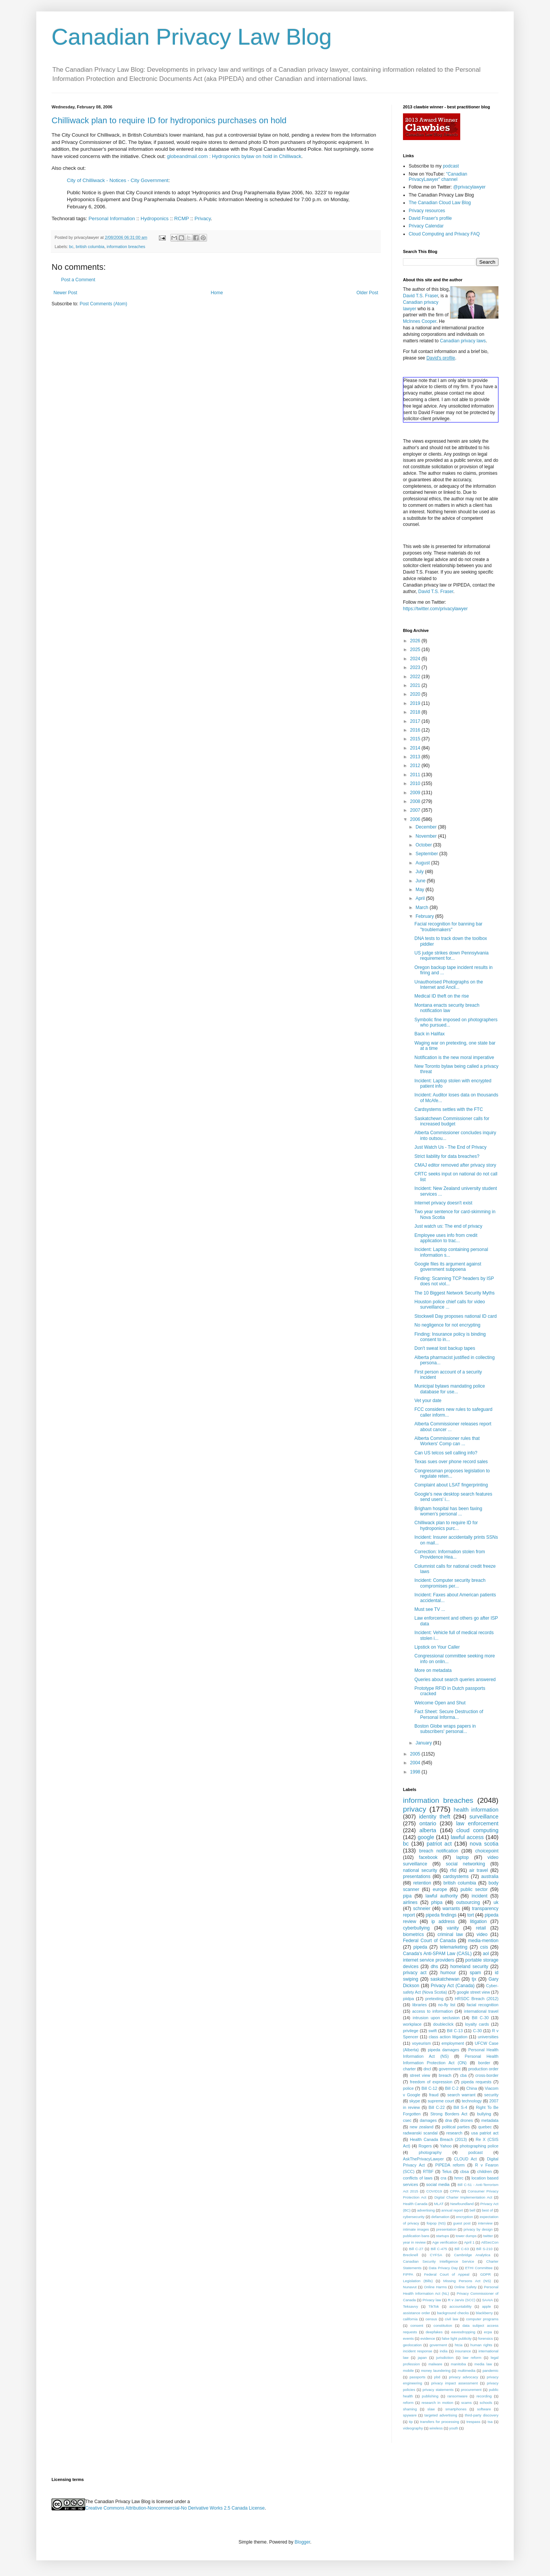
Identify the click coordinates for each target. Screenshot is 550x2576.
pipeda (420, 1947)
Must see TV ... (429, 1609)
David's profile (440, 358)
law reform (472, 2357)
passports (417, 2377)
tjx (474, 1979)
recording (484, 2396)
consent (416, 2325)
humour (448, 1972)
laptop (462, 1857)
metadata (489, 2120)
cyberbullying (416, 1928)
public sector (474, 1889)
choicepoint (486, 1851)
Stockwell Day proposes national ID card (455, 1316)
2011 (416, 774)
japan (422, 2357)
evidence (428, 2338)
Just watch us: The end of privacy (448, 1226)
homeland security (469, 1966)
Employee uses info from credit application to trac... (445, 1238)
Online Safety (465, 2287)
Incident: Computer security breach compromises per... (449, 1583)
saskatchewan (444, 1979)
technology (472, 2101)
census (431, 2319)
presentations (416, 1876)
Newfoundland (462, 2204)
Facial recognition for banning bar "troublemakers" (448, 926)
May (420, 889)
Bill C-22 (437, 2107)
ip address (443, 1921)
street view (420, 2075)
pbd (437, 2377)
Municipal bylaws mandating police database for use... (449, 1388)
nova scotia (484, 1844)
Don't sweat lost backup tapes (444, 1348)
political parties (456, 2127)
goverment (438, 2345)
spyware (410, 2415)
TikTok (434, 2306)
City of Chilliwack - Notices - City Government (117, 180)
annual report (452, 2210)
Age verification (445, 2242)
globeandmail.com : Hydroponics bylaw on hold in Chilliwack (234, 156)
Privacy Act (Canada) (453, 1985)
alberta (427, 1830)
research (454, 2133)
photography (430, 2152)
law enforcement (477, 1823)
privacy (414, 1809)
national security (420, 1870)
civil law (451, 2319)
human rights (481, 2345)
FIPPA (408, 2274)
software (484, 2409)
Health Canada (415, 2204)
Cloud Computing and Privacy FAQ (444, 234)
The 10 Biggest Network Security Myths (454, 1293)
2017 (416, 721)
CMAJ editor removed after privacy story (455, 1165)
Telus (446, 2171)
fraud (433, 2094)
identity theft (434, 1817)
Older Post (367, 292)
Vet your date (428, 1400)
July (420, 871)
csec (407, 2120)
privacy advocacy (463, 2377)
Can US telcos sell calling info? (445, 1453)
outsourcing (468, 1902)
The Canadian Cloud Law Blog (440, 202)
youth (453, 2428)
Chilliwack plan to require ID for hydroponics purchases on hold (169, 120)
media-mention (483, 1940)
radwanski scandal (420, 2133)
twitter (488, 2236)
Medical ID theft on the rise (441, 996)
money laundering (435, 2370)
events (408, 2338)
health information (476, 1810)
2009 (416, 792)
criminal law (450, 1934)
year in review (414, 2242)
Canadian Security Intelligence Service (438, 2261)
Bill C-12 (429, 2088)
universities (488, 2036)
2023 (416, 667)
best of (487, 2210)
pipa (407, 1896)
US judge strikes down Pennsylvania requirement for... (451, 955)
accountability (460, 2306)
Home (217, 292)
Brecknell (410, 2255)
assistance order (416, 2313)
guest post (462, 2223)
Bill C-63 (462, 2249)
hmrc (458, 2178)
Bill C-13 (455, 2030)
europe (440, 1889)
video (482, 1934)
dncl (427, 2069)
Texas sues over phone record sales (451, 1461)
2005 (416, 1754)
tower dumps (466, 2236)
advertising (426, 2210)
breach (445, 2075)
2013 (416, 756)
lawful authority (441, 1896)
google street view (473, 1992)
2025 (416, 649)
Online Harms (435, 2287)
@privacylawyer (469, 187)
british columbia (90, 246)
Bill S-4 (460, 2107)
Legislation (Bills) (418, 2281)
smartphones (455, 2409)
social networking (465, 1864)
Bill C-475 (439, 2249)
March (423, 907)
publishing (430, 2396)
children (484, 2171)
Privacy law (431, 2300)
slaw (431, 2409)
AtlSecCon (489, 2242)
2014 (416, 748)
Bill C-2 (451, 2088)
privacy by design (478, 2229)
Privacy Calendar (426, 226)
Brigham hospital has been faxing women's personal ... (448, 1511)
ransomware (457, 2396)
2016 (416, 730)
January (424, 1743)
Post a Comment (78, 279)
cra (443, 2178)
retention (422, 1883)
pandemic (490, 2370)
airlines (410, 1902)
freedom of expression (431, 2081)
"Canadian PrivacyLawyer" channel (438, 176)
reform (408, 2402)
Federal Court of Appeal (446, 2274)
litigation (478, 1921)
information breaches (126, 246)
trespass (473, 2422)
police (408, 2088)
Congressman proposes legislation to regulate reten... (452, 1473)
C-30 (477, 2030)
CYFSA (436, 2255)
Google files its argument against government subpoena (447, 1266)
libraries (419, 2004)
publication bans (416, 2236)
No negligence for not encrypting (447, 1325)
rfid (453, 1870)
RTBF (428, 2171)
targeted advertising (440, 2415)
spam (475, 1972)
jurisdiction (444, 2357)
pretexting (434, 1998)
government (450, 2069)
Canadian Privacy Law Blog (192, 37)
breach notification (438, 1851)
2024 (416, 658)
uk (495, 1902)
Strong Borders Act (448, 2114)
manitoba (458, 2364)
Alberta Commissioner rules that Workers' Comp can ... (447, 1441)
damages (428, 2120)
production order (483, 2069)
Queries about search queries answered (455, 1679)
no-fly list (446, 2004)
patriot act (439, 1844)
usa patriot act (485, 2133)
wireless (436, 2428)
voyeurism (421, 2043)
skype (414, 2101)
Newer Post (65, 292)
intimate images (416, 2229)
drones (466, 2120)
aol (486, 1953)
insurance (463, 2351)
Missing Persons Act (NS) (467, 2281)
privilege (410, 2030)
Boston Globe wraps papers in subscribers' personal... (445, 1728)
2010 (416, 783)
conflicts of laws (417, 2178)
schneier (421, 1908)
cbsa (464, 2171)
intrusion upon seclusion (436, 2017)
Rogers (425, 2146)
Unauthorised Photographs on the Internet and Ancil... (448, 984)
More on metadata (432, 1670)
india (443, 2351)
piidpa (408, 1998)
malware (435, 2364)
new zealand (422, 2127)
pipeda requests (476, 2081)
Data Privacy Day (443, 2268)
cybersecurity (414, 2217)
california (410, 2319)
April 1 (469, 2242)
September (427, 853)
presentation (446, 2229)
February (425, 916)
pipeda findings (441, 1915)
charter (409, 2069)
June (421, 880)
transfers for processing (439, 2422)
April (421, 898)
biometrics (413, 1934)
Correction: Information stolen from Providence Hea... (449, 1554)
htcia (459, 2345)
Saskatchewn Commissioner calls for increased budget (451, 1121)
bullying (484, 2114)
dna (448, 2120)
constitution (443, 2325)
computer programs (482, 2319)
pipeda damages (443, 2049)
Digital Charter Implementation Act (463, 2197)
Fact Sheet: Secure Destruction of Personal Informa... (448, 1714)
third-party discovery (481, 2415)
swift (433, 2030)
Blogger (302, 2542)
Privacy (202, 218)
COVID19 (434, 2191)
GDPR (485, 2274)
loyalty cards (477, 2024)
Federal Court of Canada (429, 1940)
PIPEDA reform (449, 2165)
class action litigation (448, 2036)
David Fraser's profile (430, 218)
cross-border (486, 2075)
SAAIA (487, 2300)
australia (489, 1876)
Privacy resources (427, 210)
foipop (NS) (436, 2223)
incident (479, 1896)
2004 (416, 1762)
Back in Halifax (429, 1034)
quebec (485, 2127)
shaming (410, 2409)
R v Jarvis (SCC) (461, 2300)
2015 (416, 739)
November (427, 836)
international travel (481, 2011)
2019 (416, 703)
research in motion (437, 2402)
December (427, 827)
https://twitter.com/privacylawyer (435, 608)
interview (485, 2223)
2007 (416, 810)
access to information (432, 2011)
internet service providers (429, 1960)
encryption (464, 2217)
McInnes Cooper (419, 321)
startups (442, 2236)
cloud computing (477, 1830)
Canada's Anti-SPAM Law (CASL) (437, 1953)
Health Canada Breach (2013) (438, 2139)
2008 (416, 801)
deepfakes (433, 2332)
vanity (453, 1928)
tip (410, 2422)
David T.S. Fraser (420, 295)
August (423, 863)
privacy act (415, 1972)
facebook (428, 1857)
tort (470, 1915)
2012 (416, 765)
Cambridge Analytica (472, 2255)
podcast (451, 166)
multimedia (466, 2370)
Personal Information (112, 218)
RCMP (181, 218)
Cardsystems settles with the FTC (448, 1109)
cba (463, 2075)
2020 (416, 694)
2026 (416, 640)
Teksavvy (410, 2306)
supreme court (441, 2101)
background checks (453, 2313)
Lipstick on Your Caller (437, 1647)
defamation (440, 2217)
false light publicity (456, 2338)
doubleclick (443, 2024)
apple (486, 2306)
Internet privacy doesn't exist (443, 1203)
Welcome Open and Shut (440, 1703)
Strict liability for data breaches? (446, 1156)
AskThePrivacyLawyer (423, 2159)
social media (438, 2184)
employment (453, 2043)
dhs (434, 1966)
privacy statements (437, 2389)
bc (71, 246)
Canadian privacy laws (463, 340)
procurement (471, 2389)
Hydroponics (154, 218)
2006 (416, 819)
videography (413, 2428)
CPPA (454, 2191)
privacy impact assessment (454, 2383)
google (425, 1837)
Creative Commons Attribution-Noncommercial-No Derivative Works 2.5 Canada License (175, 2508)
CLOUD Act (465, 2159)
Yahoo (445, 2146)
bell (472, 2210)
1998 (416, 1772)
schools (486, 2402)
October (424, 845)
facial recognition (482, 2004)
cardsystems (456, 1876)
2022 (416, 676)
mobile (408, 2370)
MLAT (439, 2204)
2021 (416, 685)
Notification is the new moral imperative (454, 1057)
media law (483, 2364)
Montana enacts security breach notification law (446, 1008)
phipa (436, 1902)
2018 (416, 712)
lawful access (467, 1837)
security (491, 2094)
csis (484, 1947)
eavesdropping (463, 2332)
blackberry (484, 2313)
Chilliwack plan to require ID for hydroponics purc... (446, 1525)
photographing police (479, 2146)
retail (481, 1928)
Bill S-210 (484, 2249)
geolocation (412, 2345)
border (484, 2062)
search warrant (461, 2094)
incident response (417, 2351)
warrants (451, 1908)
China (471, 2088)
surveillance (483, 1817)
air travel (478, 1870)
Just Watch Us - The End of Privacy (450, 1147)
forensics (485, 2338)
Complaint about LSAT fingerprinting (451, 1485)
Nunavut (410, 2287)
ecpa (488, 2332)
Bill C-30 (480, 2017)
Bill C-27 (416, 2249)
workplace (412, 2024)
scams (466, 2402)
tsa (490, 2422)
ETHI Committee (479, 2268)
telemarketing (453, 1947)
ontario (427, 1823)
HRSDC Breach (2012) (476, 1998)
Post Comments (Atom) (103, 303)
